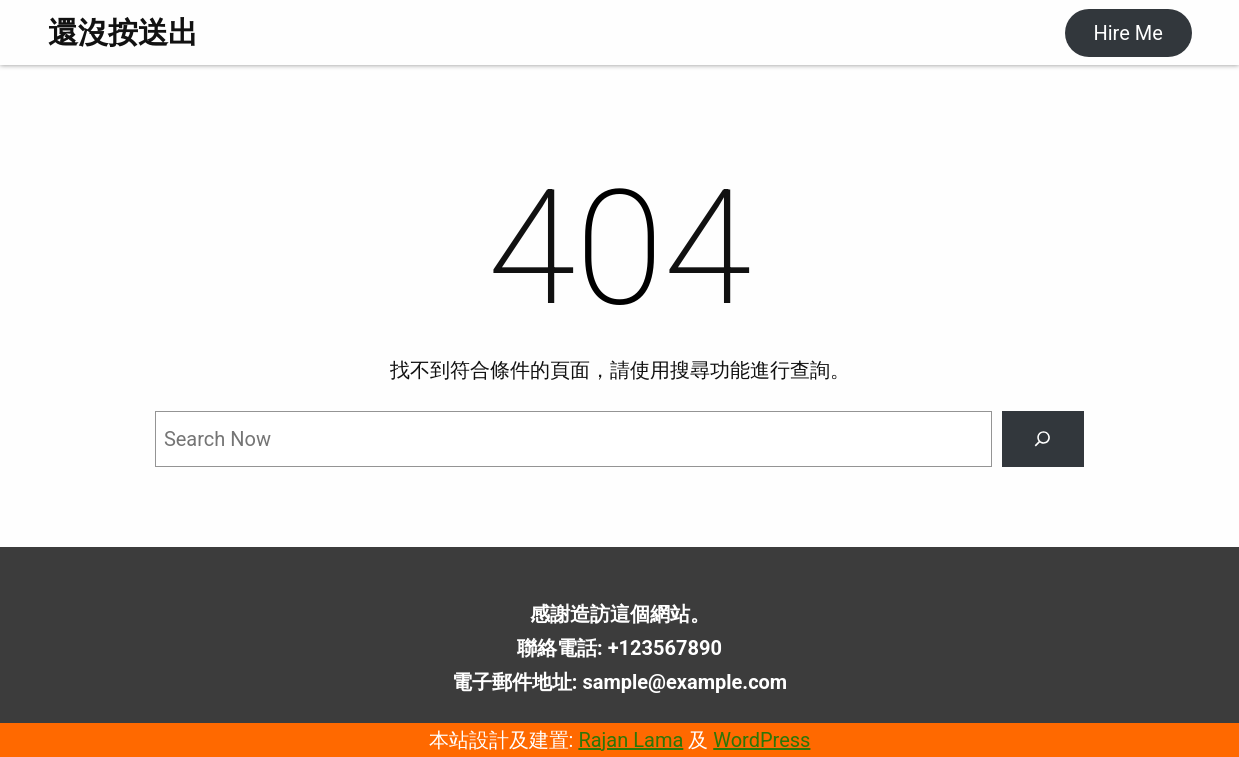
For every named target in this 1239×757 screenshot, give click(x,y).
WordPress (761, 740)
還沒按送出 (123, 32)
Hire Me (1127, 33)
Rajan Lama (630, 740)
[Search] (1043, 439)
